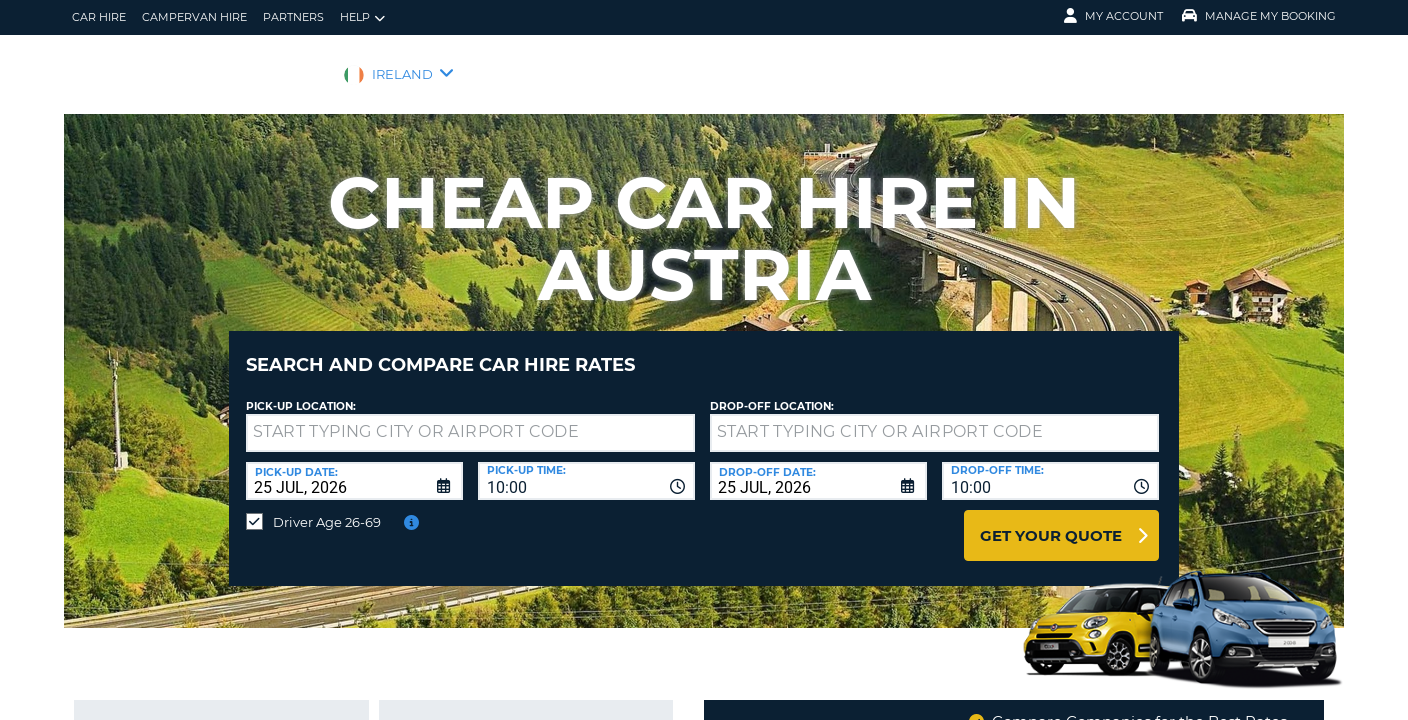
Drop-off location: (772, 391)
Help (362, 17)
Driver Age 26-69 (327, 507)
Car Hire (99, 17)
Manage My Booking (1259, 16)
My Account (1113, 16)
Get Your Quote (1051, 520)
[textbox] (470, 418)
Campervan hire (194, 17)
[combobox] (586, 466)
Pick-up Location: (301, 391)
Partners (293, 17)
